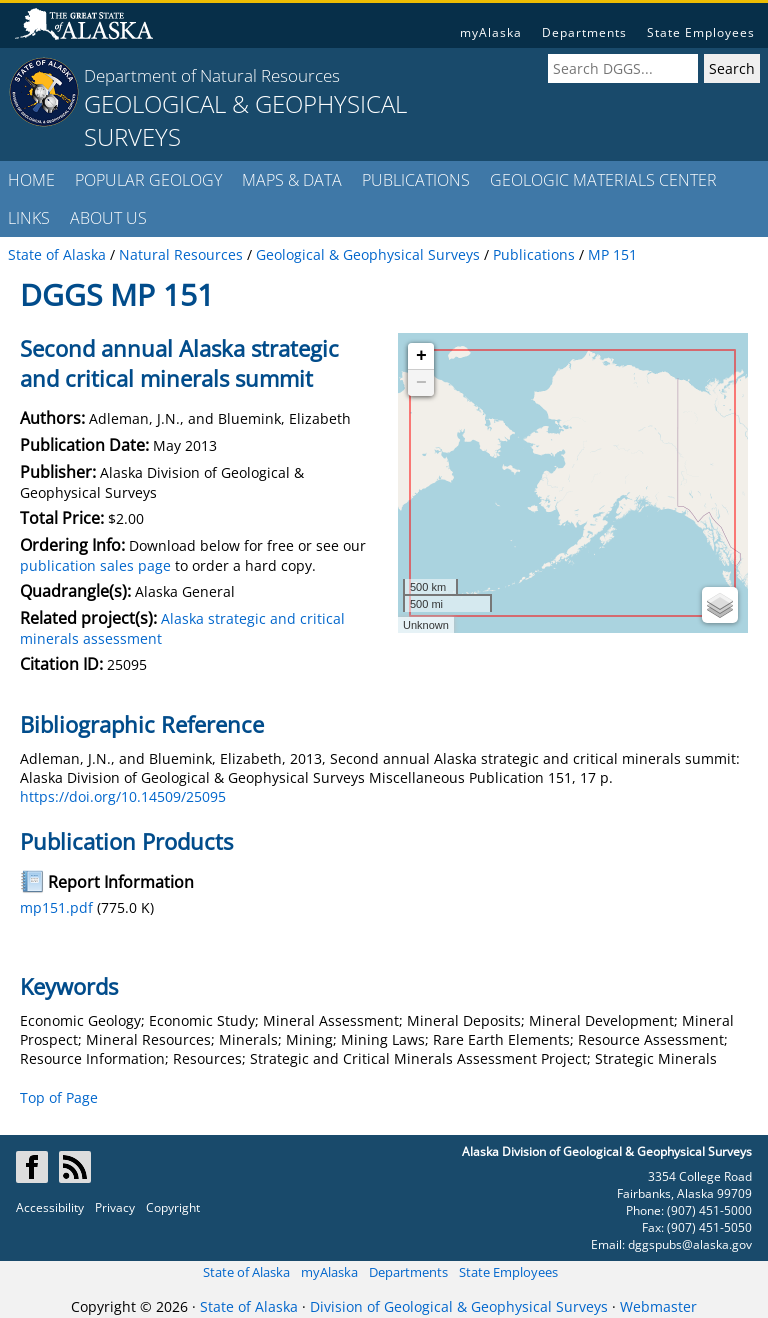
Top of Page (59, 1097)
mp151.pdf (56, 907)
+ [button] (421, 356)
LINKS (29, 218)
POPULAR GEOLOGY (148, 180)
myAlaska (491, 32)
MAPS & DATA (292, 180)
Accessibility (50, 1207)
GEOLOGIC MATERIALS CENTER (603, 180)
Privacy (115, 1207)
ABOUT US (108, 218)
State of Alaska (246, 1272)
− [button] (421, 383)
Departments (584, 32)
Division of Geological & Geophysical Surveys (459, 1306)
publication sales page (95, 565)
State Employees (701, 32)
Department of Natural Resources (212, 75)
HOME (31, 180)
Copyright (173, 1207)
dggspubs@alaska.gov (690, 1244)
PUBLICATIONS (416, 180)
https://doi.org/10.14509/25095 (123, 796)
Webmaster (658, 1306)
